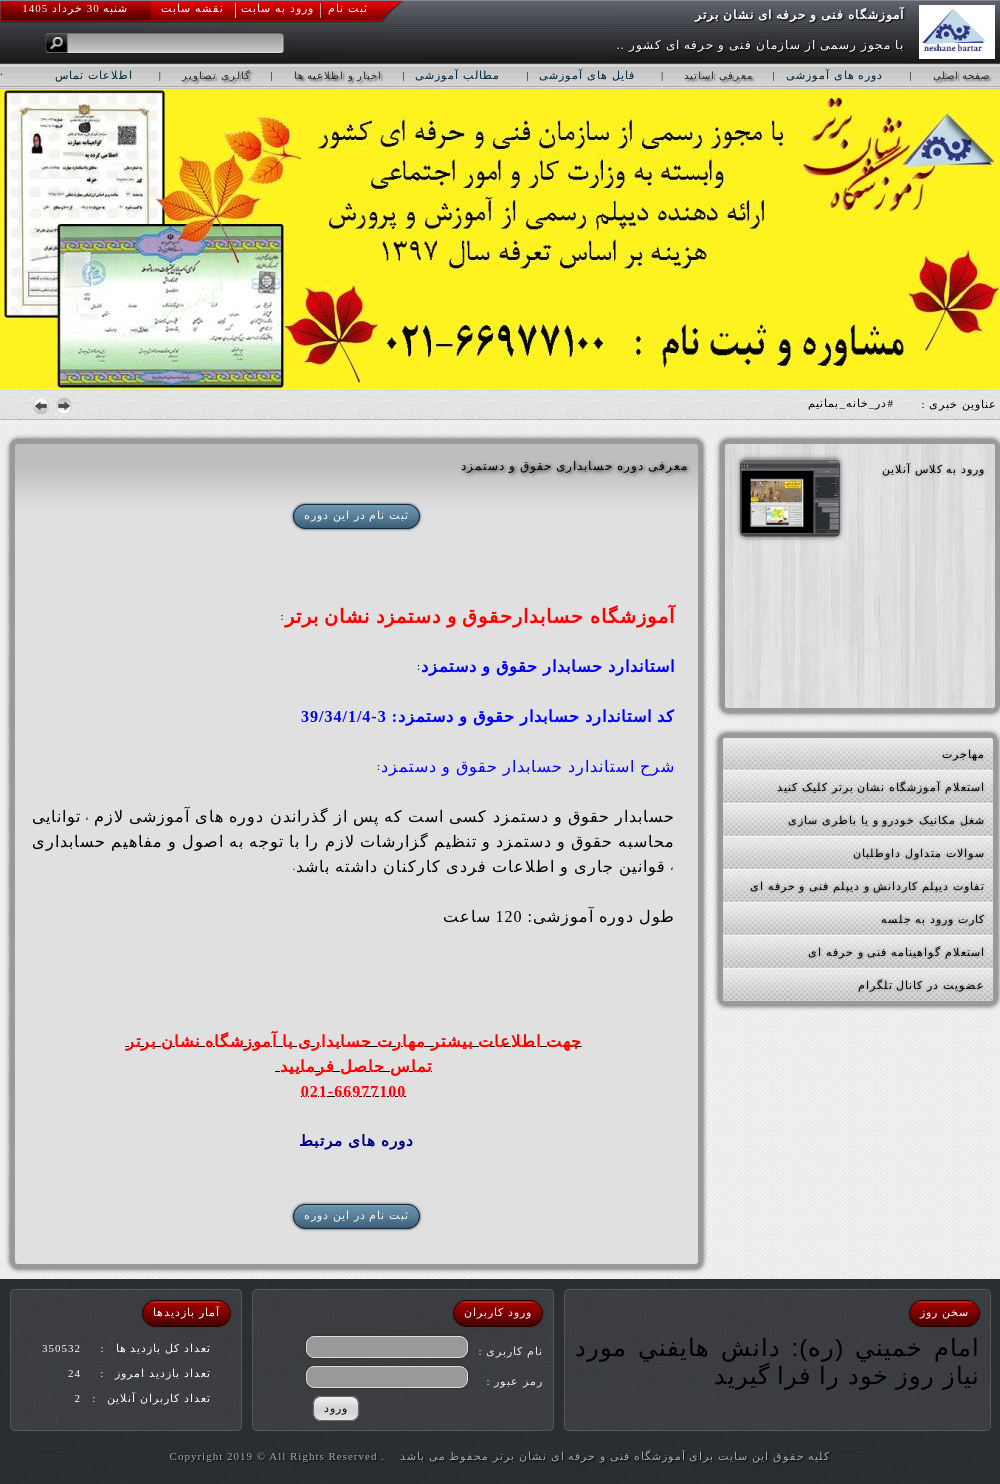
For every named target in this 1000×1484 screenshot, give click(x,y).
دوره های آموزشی (835, 75)
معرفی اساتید (718, 75)
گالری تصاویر (216, 75)
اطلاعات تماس (94, 75)
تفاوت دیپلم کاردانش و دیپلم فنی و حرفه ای (867, 886)
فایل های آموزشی (587, 75)
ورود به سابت (277, 8)
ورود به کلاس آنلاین (933, 469)
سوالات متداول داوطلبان (919, 853)
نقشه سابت (192, 8)
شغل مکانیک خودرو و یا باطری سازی (886, 820)
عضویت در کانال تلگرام (921, 985)
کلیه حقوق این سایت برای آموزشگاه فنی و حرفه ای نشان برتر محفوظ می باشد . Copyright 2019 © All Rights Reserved (500, 1456)
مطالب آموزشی (457, 75)
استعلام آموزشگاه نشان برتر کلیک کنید (881, 787)
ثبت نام (348, 8)
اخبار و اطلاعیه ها (338, 75)
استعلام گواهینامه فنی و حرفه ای (896, 952)
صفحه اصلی (962, 75)
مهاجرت (963, 754)
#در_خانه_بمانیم (851, 403)
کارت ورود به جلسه (933, 919)
